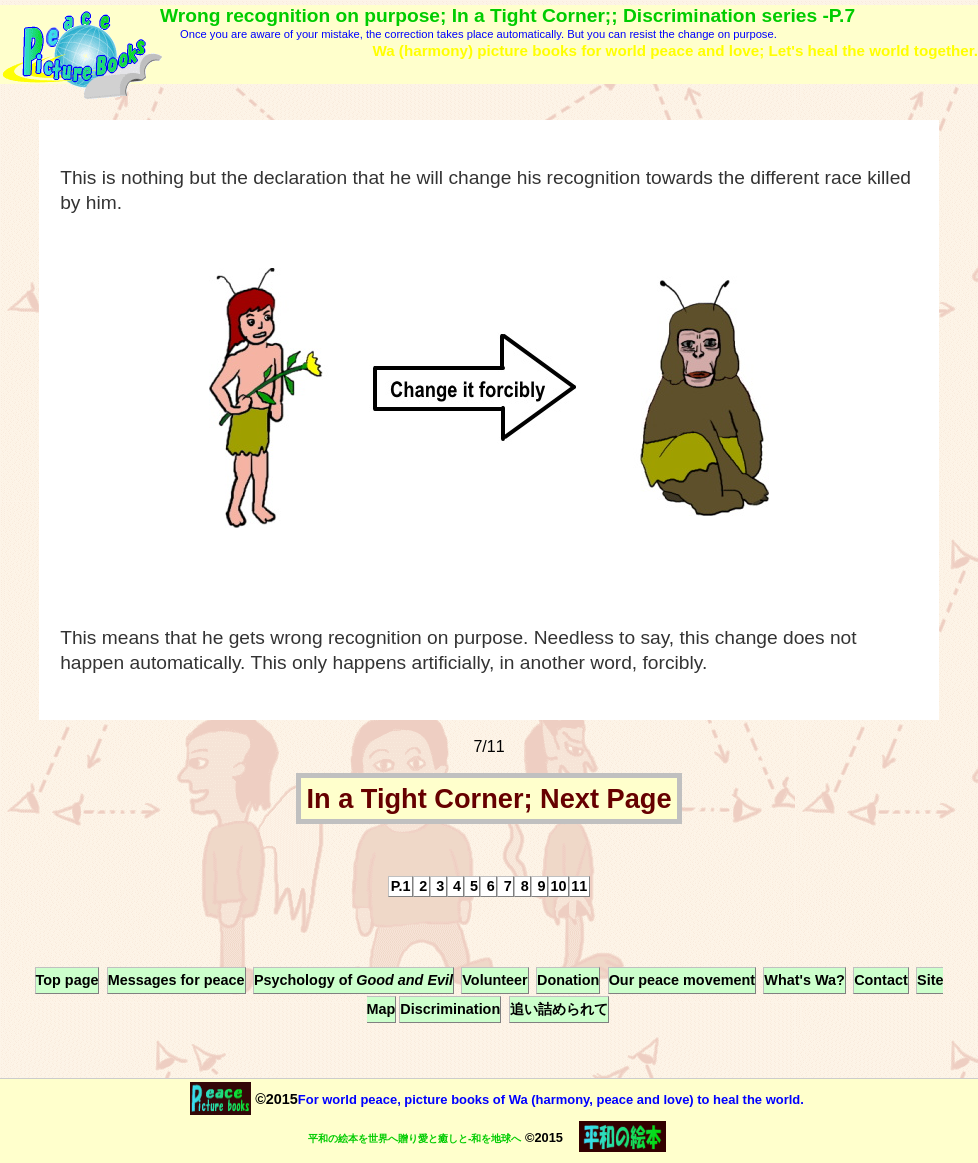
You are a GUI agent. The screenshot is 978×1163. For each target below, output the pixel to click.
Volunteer (494, 980)
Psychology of (353, 980)
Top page (67, 980)
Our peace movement (682, 980)
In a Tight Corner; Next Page (488, 798)
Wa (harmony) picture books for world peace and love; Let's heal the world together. (675, 50)
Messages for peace (176, 980)
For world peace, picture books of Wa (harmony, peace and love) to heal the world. (551, 1099)
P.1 (401, 886)
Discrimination (450, 1009)
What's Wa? (804, 980)
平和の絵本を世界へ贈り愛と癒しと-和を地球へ (414, 1138)
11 (579, 886)
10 (558, 886)
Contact (881, 980)
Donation (568, 980)
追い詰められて (559, 1009)
